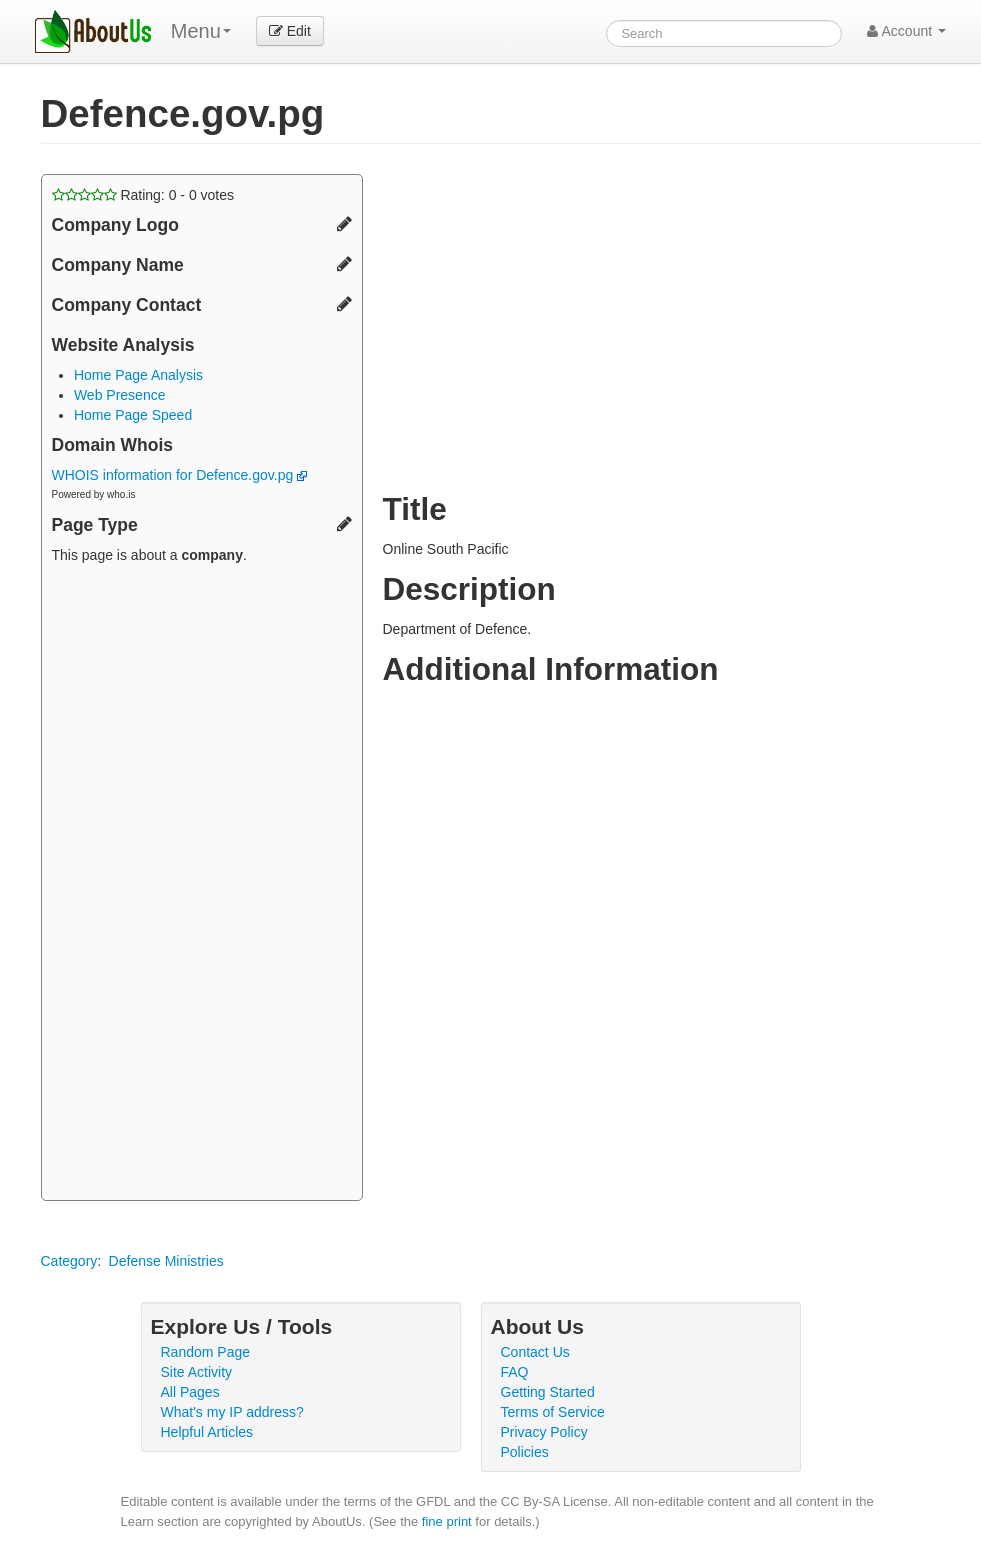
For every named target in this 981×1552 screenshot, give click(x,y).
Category (69, 1261)
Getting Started (548, 1392)
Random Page (206, 1352)
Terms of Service (553, 1412)
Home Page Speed (133, 415)
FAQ (515, 1372)
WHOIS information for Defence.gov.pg (180, 475)
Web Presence (120, 395)
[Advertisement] (202, 885)
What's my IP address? (232, 1412)
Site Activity (197, 1372)
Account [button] (906, 31)
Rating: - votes (143, 195)
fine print (447, 1521)
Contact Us (535, 1352)
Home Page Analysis (138, 375)
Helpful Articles (207, 1432)
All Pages (190, 1392)
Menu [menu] (201, 31)
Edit (290, 31)
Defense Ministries (166, 1261)
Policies (525, 1452)
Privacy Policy (544, 1432)
